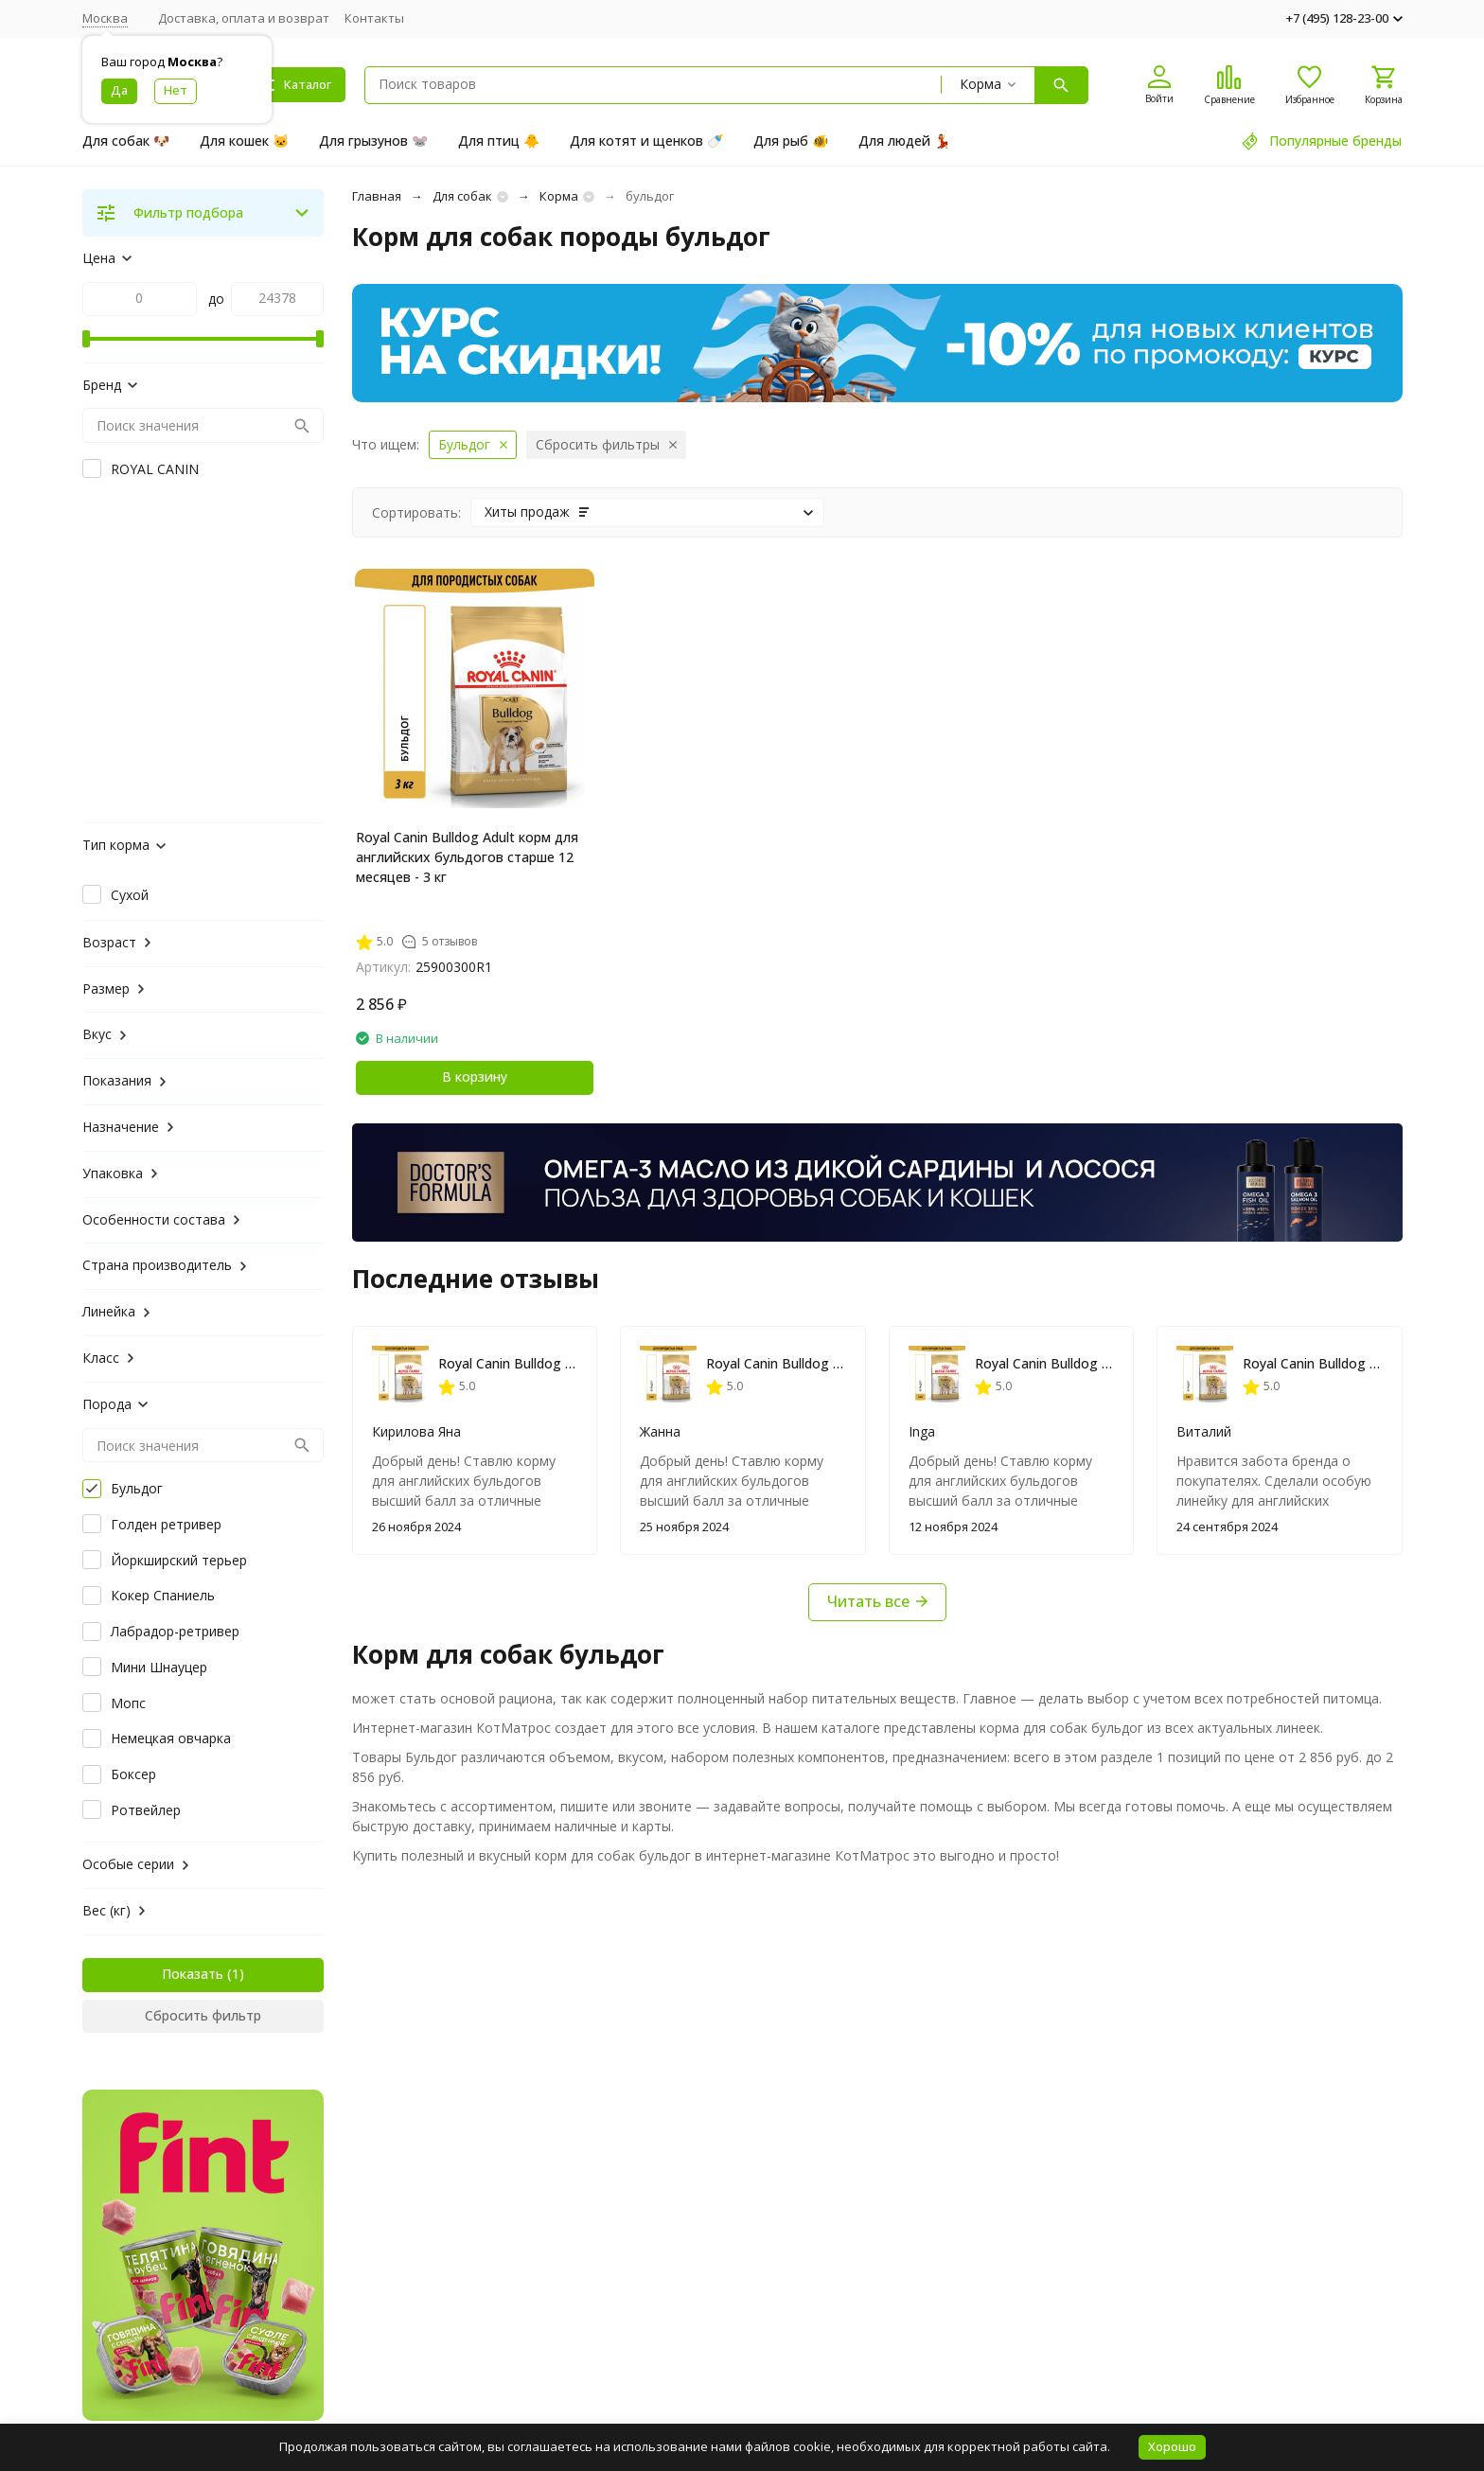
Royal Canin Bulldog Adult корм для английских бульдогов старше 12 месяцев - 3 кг (467, 857)
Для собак (462, 195)
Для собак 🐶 (125, 141)
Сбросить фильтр (203, 2015)
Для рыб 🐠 (790, 141)
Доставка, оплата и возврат (243, 17)
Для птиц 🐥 (498, 141)
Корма (558, 195)
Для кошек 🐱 (244, 141)
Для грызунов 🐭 (373, 141)
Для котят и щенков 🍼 (646, 141)
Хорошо (1172, 2446)
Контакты (374, 17)
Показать (192, 1974)
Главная (376, 195)
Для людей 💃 (904, 141)
